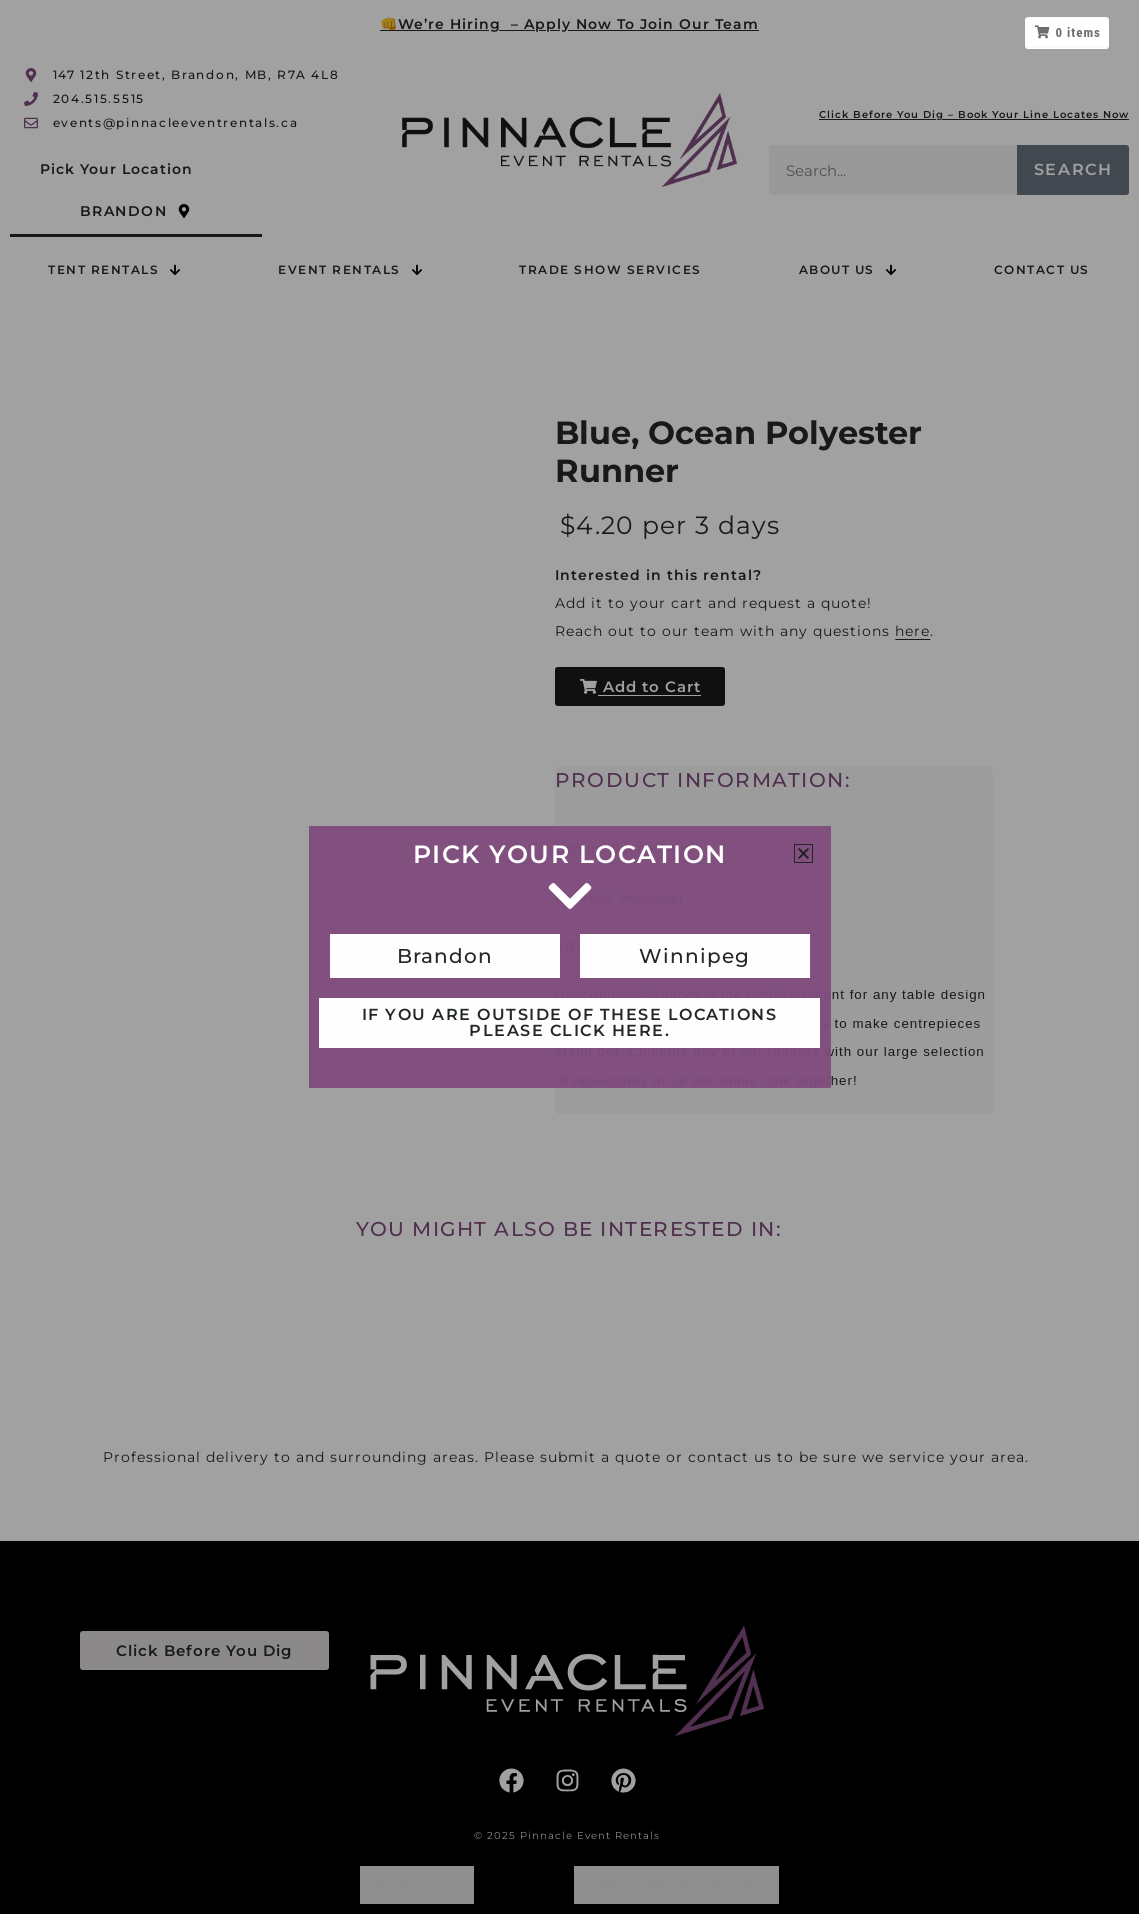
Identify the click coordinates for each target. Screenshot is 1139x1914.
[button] (803, 853)
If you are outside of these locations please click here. (570, 1022)
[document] (569, 957)
